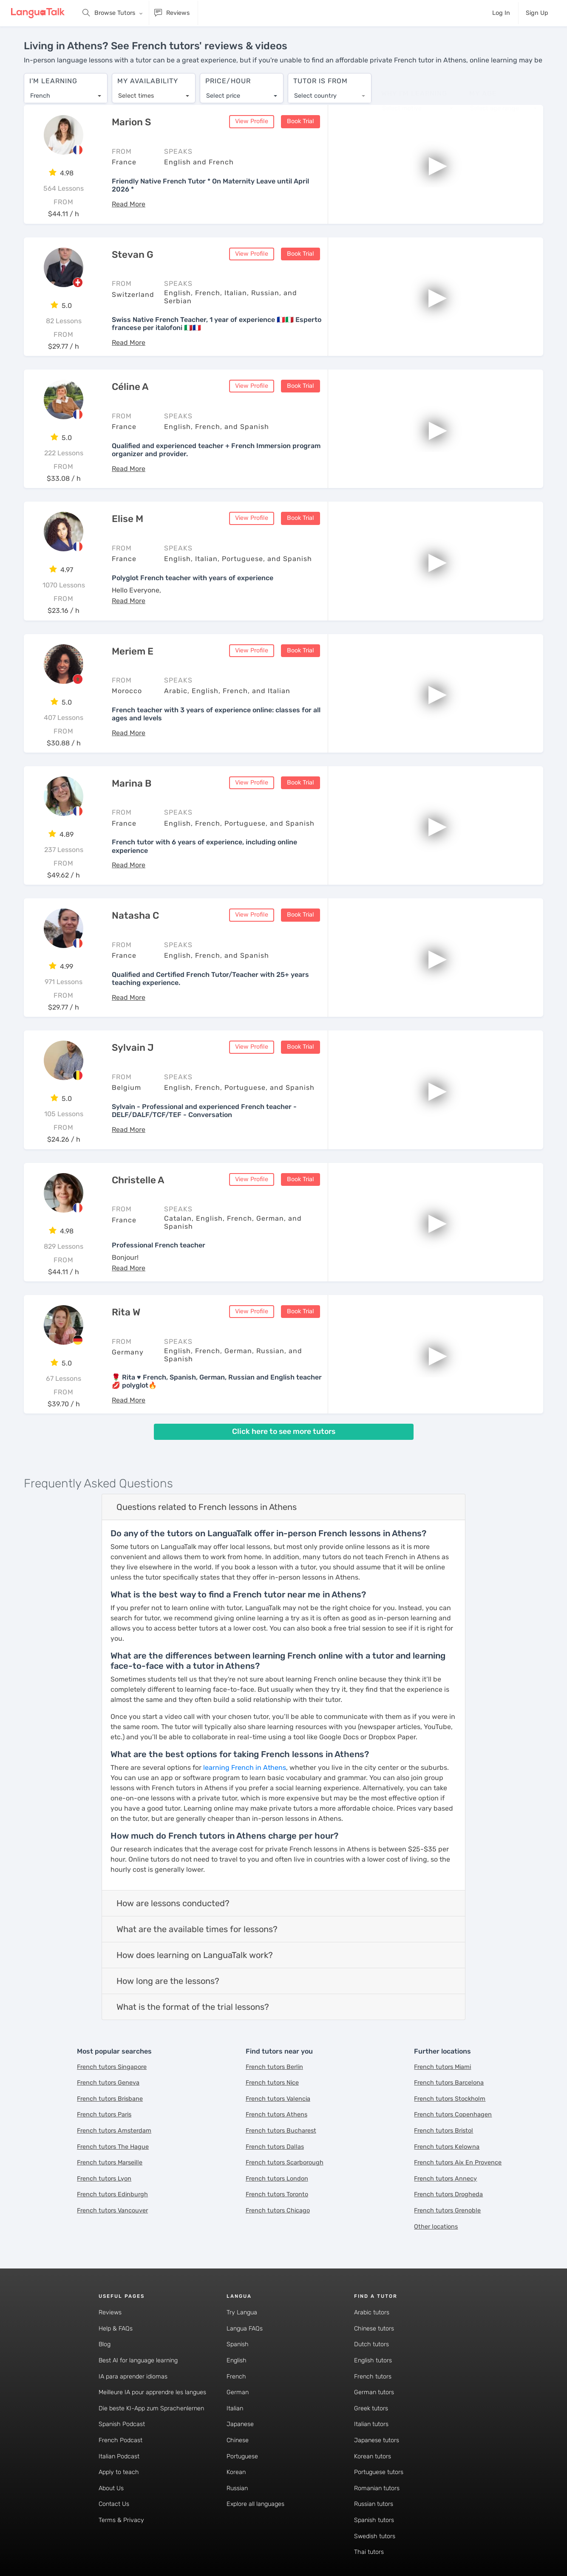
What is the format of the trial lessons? (192, 2008)
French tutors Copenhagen (453, 2115)
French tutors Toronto (277, 2195)
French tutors (372, 2377)
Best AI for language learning (138, 2360)
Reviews (110, 2313)
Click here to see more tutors (283, 1432)
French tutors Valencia (278, 2099)
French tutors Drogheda (448, 2195)
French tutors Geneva (108, 2083)
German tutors (374, 2393)
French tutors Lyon (104, 2179)
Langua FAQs (245, 2329)
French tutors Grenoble (447, 2211)
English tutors (373, 2360)
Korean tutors (372, 2456)
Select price (223, 91)
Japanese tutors (376, 2440)
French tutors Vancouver (112, 2211)
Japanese (240, 2425)
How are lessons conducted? (173, 1904)
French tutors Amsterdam (114, 2131)
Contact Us (114, 2504)
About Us (111, 2488)
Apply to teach (119, 2473)
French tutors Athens (276, 2115)
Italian (235, 2408)
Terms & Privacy (121, 2520)
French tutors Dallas (275, 2147)
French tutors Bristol (443, 2131)
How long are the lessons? (167, 1982)
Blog (105, 2345)
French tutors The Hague (113, 2147)
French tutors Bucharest (281, 2131)
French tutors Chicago (278, 2211)
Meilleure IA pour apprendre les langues (152, 2393)
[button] (128, 204)
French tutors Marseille (109, 2163)
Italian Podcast (119, 2456)
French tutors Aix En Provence (458, 2163)
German (238, 2393)
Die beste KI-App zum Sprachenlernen (151, 2408)
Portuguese (242, 2456)
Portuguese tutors (378, 2473)
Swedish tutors (374, 2536)
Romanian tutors (377, 2488)
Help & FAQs (116, 2329)
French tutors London (277, 2179)
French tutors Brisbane (110, 2099)
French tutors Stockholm (449, 2099)
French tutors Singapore (112, 2067)
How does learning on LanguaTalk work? (194, 1956)
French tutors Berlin (274, 2067)
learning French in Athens (244, 1768)
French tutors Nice (272, 2083)
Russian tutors (373, 2504)
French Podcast (120, 2440)
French (236, 2377)
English (237, 2360)
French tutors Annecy (445, 2179)
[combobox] (65, 91)
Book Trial (300, 122)
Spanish (238, 2345)
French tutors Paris (104, 2115)
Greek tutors (371, 2408)
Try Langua (242, 2313)
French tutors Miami (442, 2067)
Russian (237, 2488)
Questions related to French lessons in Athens (206, 1508)
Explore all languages (255, 2504)
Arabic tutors (371, 2313)
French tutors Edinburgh (112, 2195)
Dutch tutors (371, 2345)
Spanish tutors (374, 2520)
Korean (236, 2473)
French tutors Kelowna (446, 2147)
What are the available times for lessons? (197, 1930)
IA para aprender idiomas (133, 2377)
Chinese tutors (374, 2329)
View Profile (251, 122)
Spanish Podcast (122, 2425)
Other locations (436, 2227)
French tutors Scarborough (284, 2163)
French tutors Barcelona (449, 2083)
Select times (136, 91)
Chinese (238, 2440)
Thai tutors (369, 2552)
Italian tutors (371, 2425)
